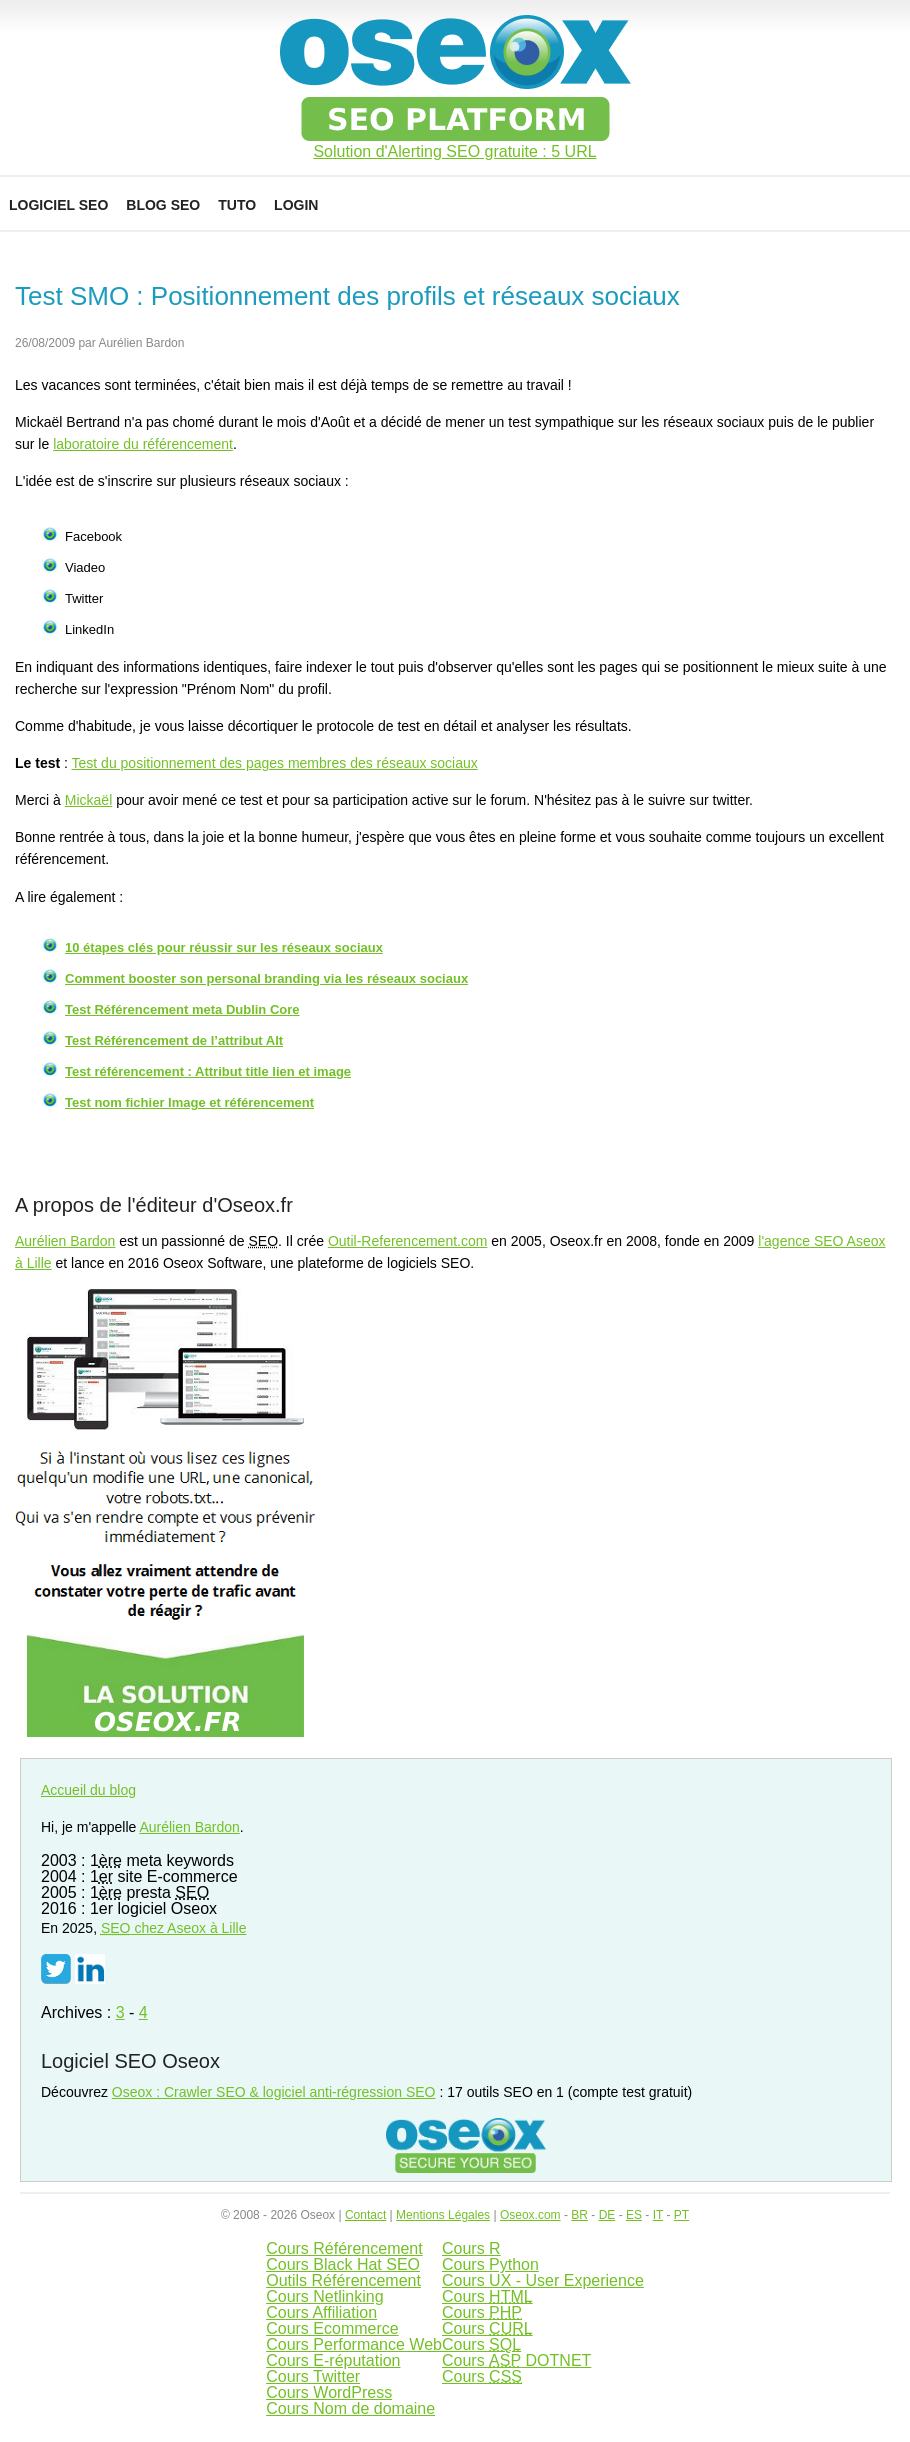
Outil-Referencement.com (408, 1241)
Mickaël (88, 800)
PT (681, 2215)
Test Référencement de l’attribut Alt (174, 1040)
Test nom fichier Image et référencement (189, 1102)
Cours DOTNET (516, 2360)
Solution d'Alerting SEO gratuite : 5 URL (454, 152)
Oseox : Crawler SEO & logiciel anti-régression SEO (274, 2092)
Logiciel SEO (58, 205)
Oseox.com (530, 2215)
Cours (487, 2296)
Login (296, 205)
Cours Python (490, 2264)
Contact (365, 2215)
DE (607, 2215)
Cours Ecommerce (332, 2328)
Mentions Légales (443, 2215)
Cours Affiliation (321, 2312)
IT (658, 2215)
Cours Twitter (313, 2376)
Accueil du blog (88, 1790)
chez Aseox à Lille (174, 1928)
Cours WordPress (329, 2392)
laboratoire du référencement (143, 444)
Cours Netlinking (324, 2296)
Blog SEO (163, 205)
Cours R (471, 2248)
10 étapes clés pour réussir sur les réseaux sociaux (224, 947)
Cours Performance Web (354, 2344)
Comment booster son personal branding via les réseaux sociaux (266, 978)
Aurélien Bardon (65, 1241)
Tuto (237, 205)
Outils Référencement (343, 2280)
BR (579, 2215)
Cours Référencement (344, 2248)
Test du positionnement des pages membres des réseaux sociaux (275, 763)
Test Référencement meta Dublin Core (182, 1009)
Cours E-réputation (333, 2360)
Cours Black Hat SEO (343, 2264)
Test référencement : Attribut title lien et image (208, 1071)
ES (634, 2215)
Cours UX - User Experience (543, 2280)
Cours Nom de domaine (350, 2408)
